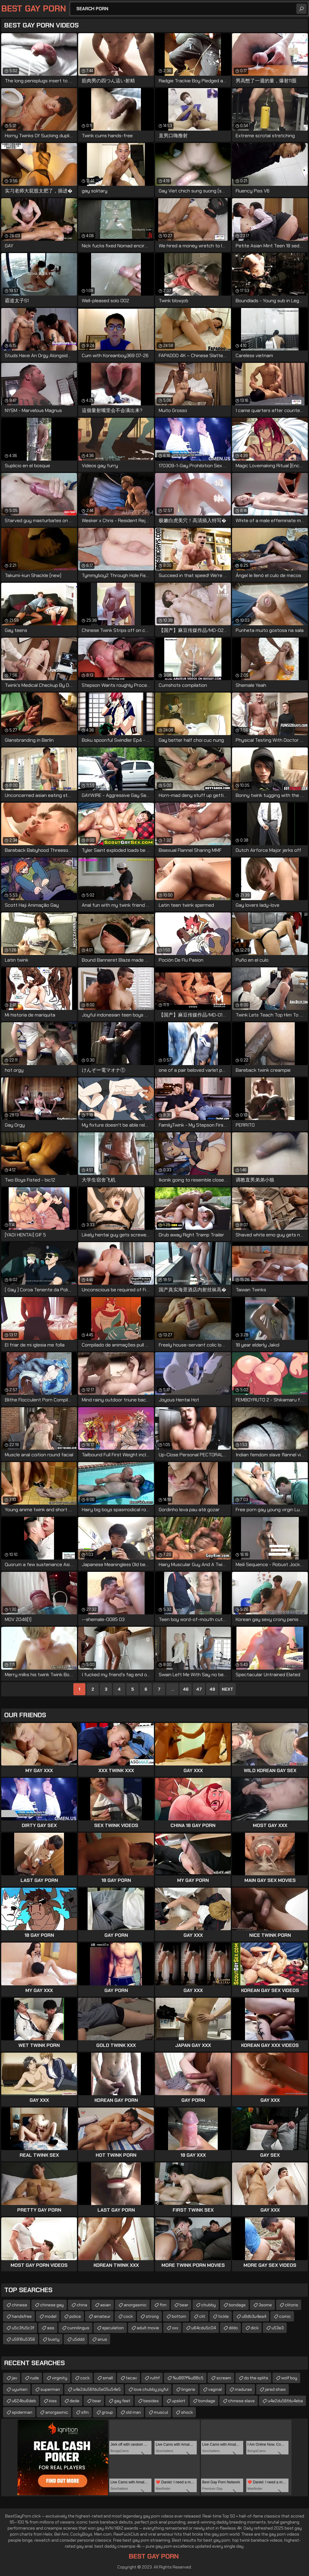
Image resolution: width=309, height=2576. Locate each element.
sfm (85, 2412)
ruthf (155, 2378)
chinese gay (52, 2305)
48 (212, 1689)
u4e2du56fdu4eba (285, 2400)
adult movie (148, 2327)
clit (202, 2316)
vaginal (215, 2389)
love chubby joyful (151, 2389)
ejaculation (113, 2327)
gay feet (122, 2400)
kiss (53, 2400)
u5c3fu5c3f (23, 2327)
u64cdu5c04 (203, 2327)
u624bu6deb (24, 2400)
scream (223, 2378)
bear (184, 2305)
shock (187, 2412)
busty (53, 2339)
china (82, 2305)
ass (50, 2327)
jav (14, 2378)
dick (255, 2327)
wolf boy (289, 2378)
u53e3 (278, 2327)
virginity (59, 2378)
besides (151, 2400)
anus (102, 2339)
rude (34, 2378)
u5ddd (78, 2339)
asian (105, 2305)
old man (133, 2412)
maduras (243, 2389)
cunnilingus (78, 2327)
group (107, 2412)
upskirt (178, 2400)
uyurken (19, 2389)
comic (285, 2316)
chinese (19, 2305)
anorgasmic (135, 2305)
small (108, 2378)
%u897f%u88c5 (188, 2378)
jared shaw (275, 2389)
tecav (131, 2378)
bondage (237, 2305)
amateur (102, 2316)
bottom (179, 2316)
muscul (161, 2412)
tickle (223, 2316)
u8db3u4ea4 (254, 2316)
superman (50, 2389)
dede (74, 2400)
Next (227, 1689)
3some (265, 2305)
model (50, 2316)
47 (199, 1689)
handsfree (22, 2316)
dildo (233, 2327)
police (75, 2316)
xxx (175, 2327)
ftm (163, 2305)
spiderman (22, 2412)
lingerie (188, 2389)
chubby (208, 2305)
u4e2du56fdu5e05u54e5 (97, 2389)
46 (186, 1689)
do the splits (256, 2378)
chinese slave (241, 2400)
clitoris (291, 2305)
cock (128, 2316)
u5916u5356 (23, 2339)
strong (152, 2316)
